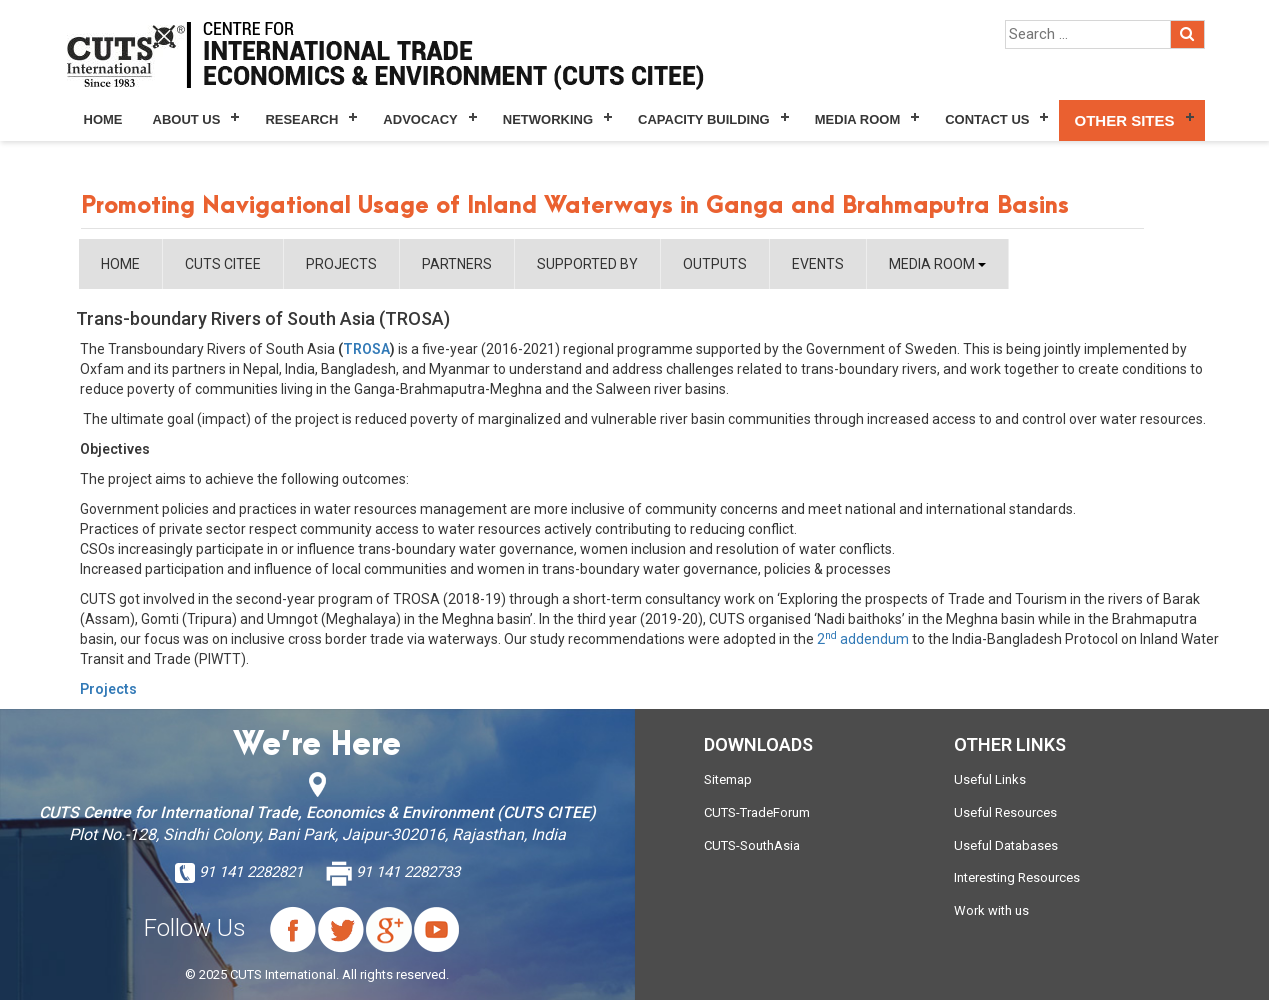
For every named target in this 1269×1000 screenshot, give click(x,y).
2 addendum (863, 639)
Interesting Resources (1017, 877)
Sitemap (728, 779)
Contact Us (987, 119)
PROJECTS (341, 264)
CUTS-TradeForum (757, 812)
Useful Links (990, 779)
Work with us (991, 910)
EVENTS (818, 264)
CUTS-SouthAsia (752, 845)
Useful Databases (1006, 845)
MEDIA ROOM (937, 264)
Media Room (857, 119)
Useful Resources (1005, 812)
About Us (187, 119)
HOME (120, 264)
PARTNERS (457, 264)
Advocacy (420, 119)
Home (103, 119)
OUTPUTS (715, 264)
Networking (548, 119)
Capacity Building (704, 119)
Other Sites (1124, 120)
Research (301, 119)
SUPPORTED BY (587, 264)
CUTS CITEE (223, 264)
